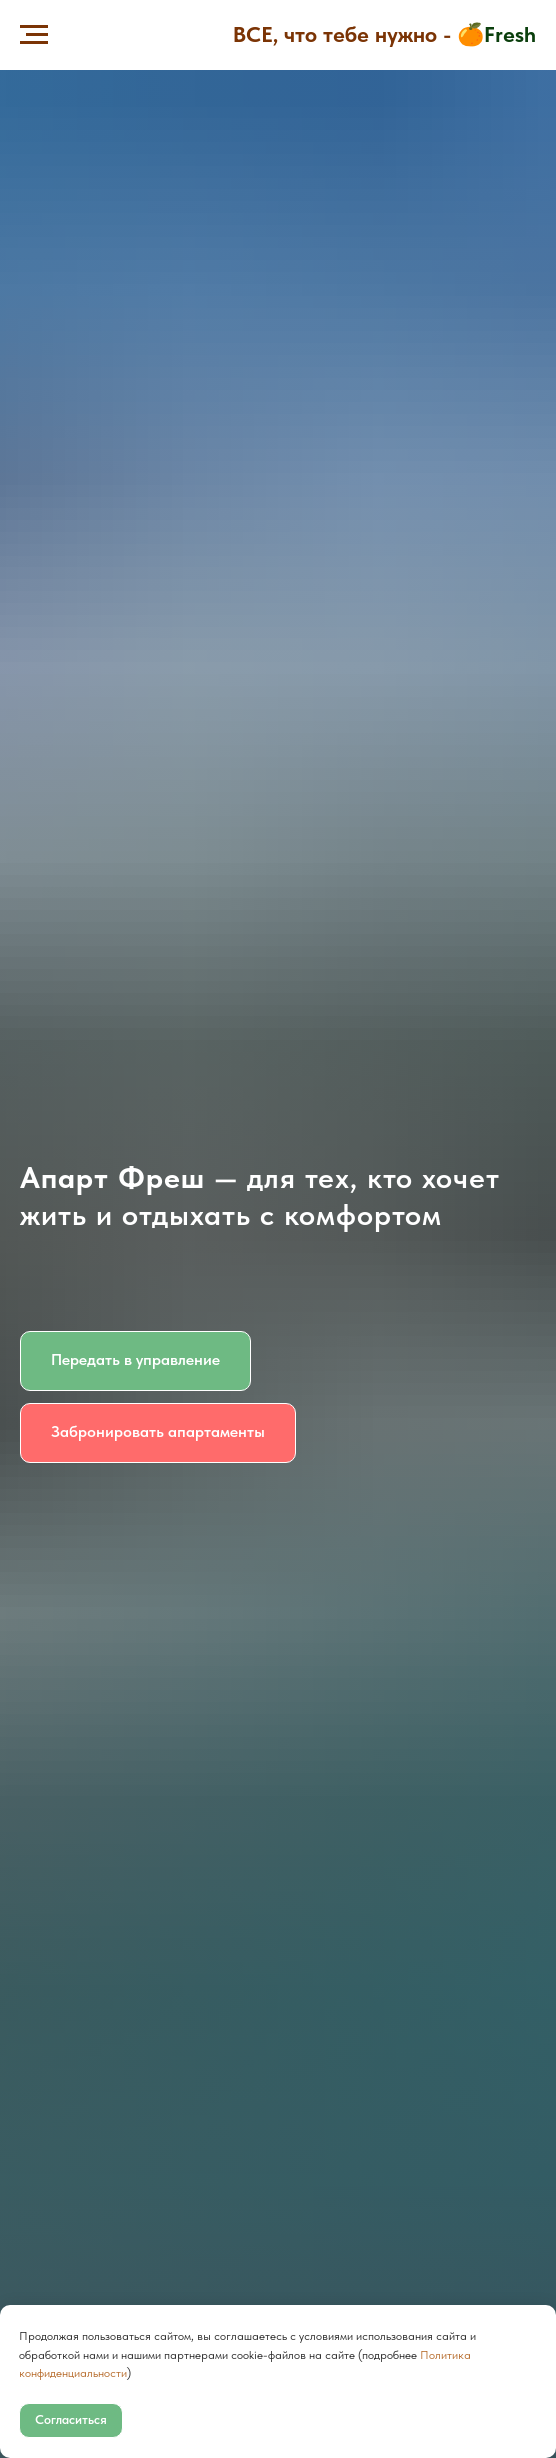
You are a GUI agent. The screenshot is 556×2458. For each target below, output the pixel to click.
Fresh (510, 34)
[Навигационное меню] (34, 35)
